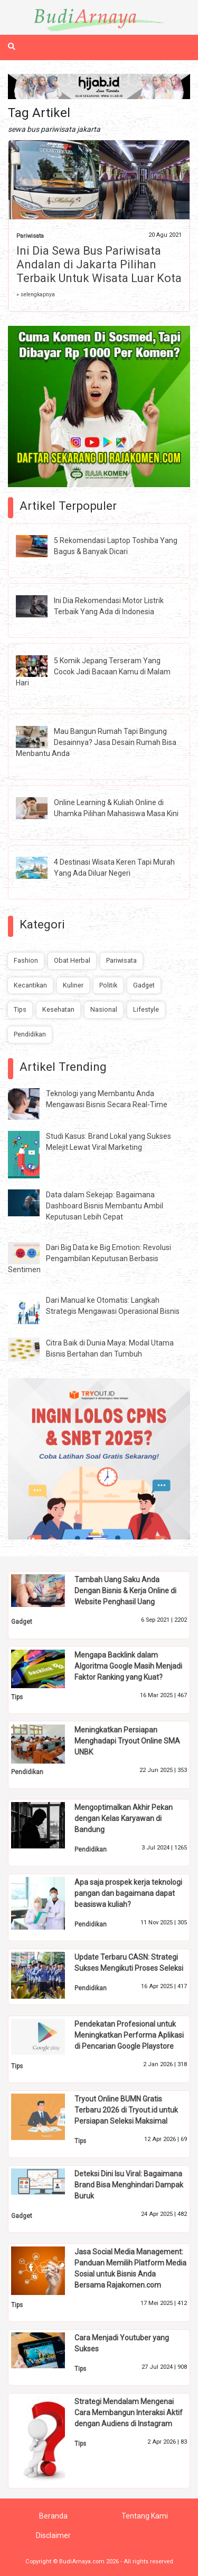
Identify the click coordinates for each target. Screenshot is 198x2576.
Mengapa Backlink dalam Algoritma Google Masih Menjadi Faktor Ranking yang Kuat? (128, 1666)
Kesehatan (58, 1009)
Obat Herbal (72, 960)
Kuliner (73, 985)
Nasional (103, 1009)
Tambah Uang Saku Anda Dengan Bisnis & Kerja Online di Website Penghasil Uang (125, 1590)
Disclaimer (53, 2535)
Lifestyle (146, 1009)
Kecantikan (30, 985)
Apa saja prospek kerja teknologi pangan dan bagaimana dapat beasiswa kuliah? (128, 1893)
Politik (108, 985)
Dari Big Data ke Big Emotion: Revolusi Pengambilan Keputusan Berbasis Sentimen (89, 1258)
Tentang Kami (144, 2516)
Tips (20, 1009)
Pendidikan (30, 1034)
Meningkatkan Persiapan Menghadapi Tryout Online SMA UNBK (127, 1741)
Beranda (53, 2516)
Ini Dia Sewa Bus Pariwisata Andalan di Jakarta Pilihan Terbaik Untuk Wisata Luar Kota (99, 264)
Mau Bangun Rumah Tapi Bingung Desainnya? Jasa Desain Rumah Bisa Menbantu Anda (96, 742)
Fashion (26, 960)
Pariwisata (30, 236)
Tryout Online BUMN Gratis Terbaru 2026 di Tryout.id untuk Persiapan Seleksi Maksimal (126, 2110)
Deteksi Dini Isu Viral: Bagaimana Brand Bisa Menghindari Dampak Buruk (128, 2185)
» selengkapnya (35, 294)
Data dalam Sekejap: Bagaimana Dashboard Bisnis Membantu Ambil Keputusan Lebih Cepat (104, 1205)
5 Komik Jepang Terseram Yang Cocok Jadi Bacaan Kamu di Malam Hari (93, 671)
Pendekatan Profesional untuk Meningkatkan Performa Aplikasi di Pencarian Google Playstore (129, 2035)
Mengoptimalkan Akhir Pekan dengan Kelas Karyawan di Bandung (123, 1818)
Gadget (144, 985)
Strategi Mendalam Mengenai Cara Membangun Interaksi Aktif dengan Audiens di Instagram (128, 2412)
